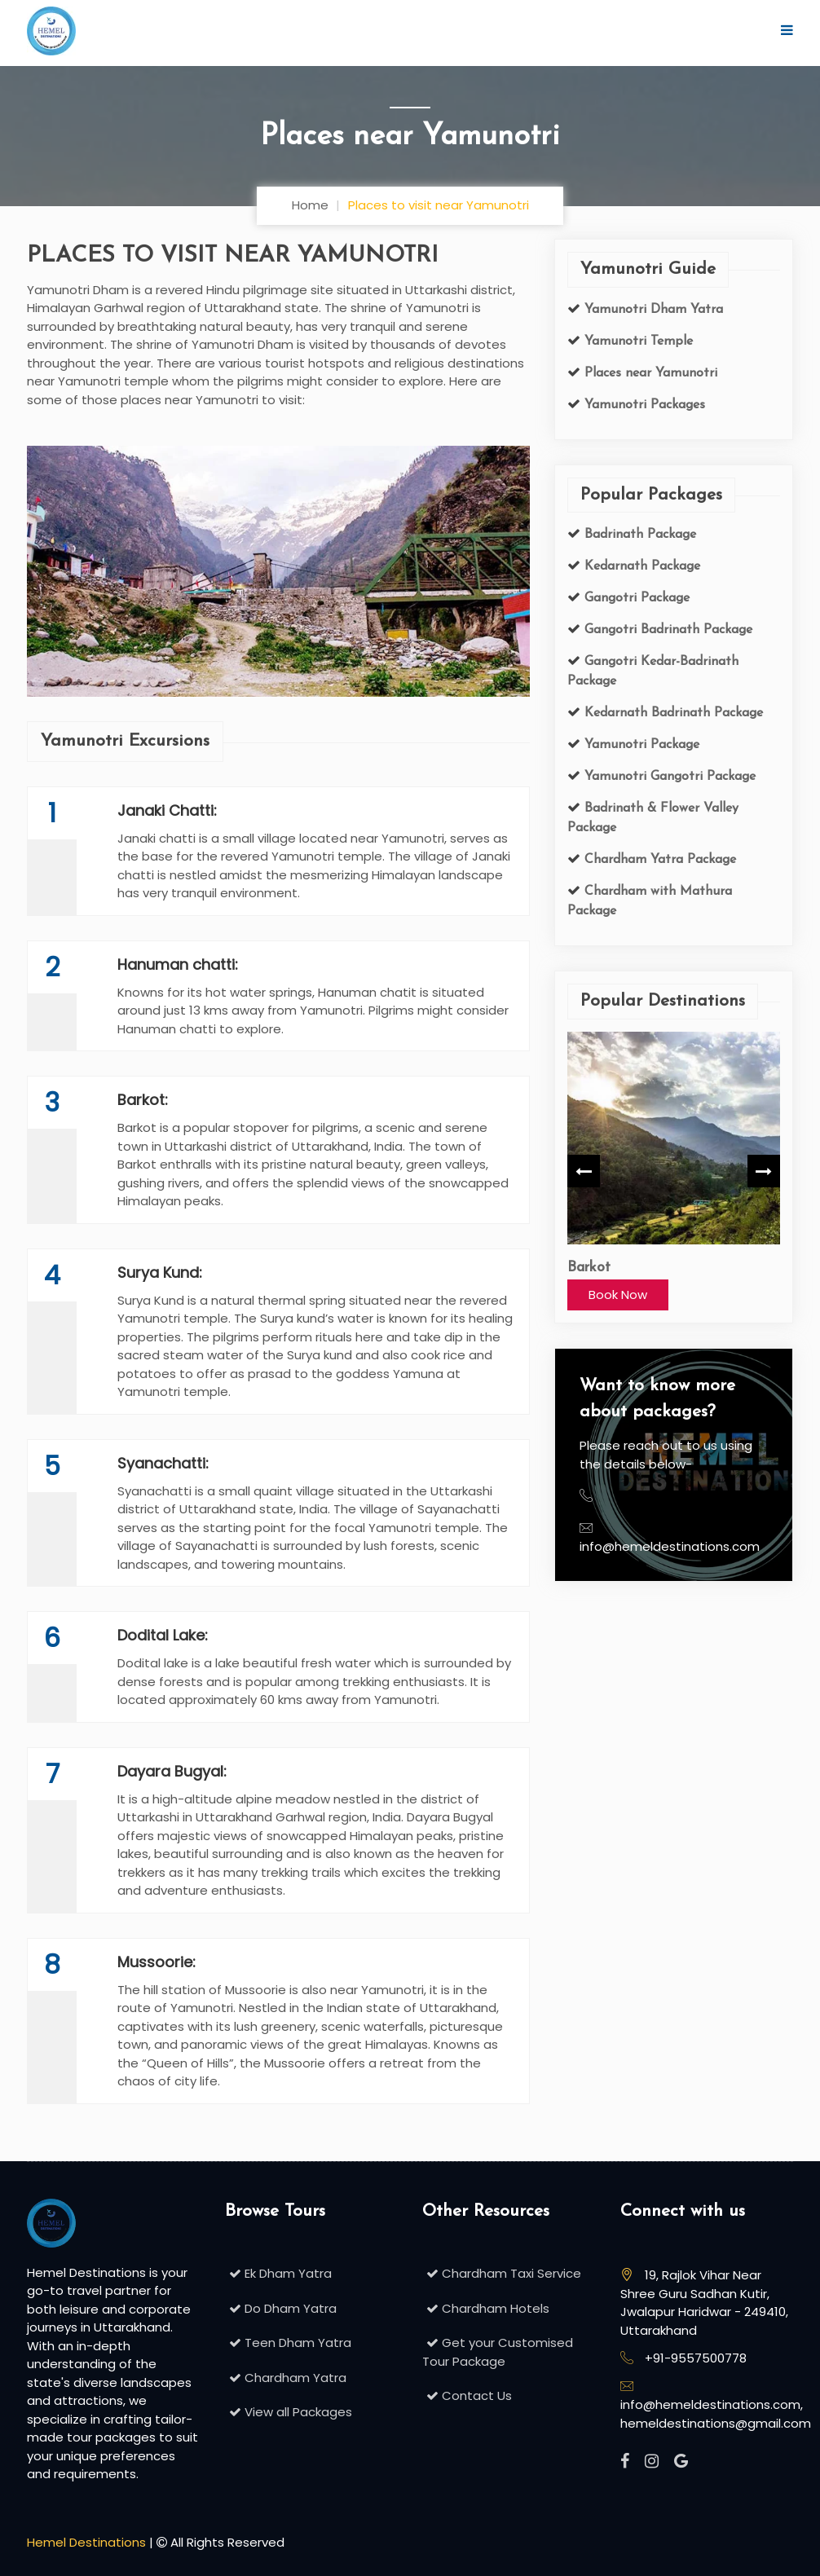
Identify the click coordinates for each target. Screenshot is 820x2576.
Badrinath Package (638, 534)
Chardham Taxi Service (501, 2273)
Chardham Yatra (285, 2377)
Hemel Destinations (86, 2542)
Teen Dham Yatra (288, 2342)
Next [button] (763, 1170)
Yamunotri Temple (636, 340)
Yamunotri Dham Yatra (651, 308)
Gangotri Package (635, 598)
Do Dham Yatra (281, 2308)
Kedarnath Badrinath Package (671, 713)
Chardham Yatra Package (658, 859)
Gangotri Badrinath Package (666, 629)
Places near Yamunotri (648, 372)
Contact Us (467, 2395)
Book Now (618, 1293)
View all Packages (288, 2411)
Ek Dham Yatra (278, 2273)
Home (310, 205)
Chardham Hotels (485, 2308)
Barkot (589, 1267)
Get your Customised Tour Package (497, 2352)
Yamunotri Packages (642, 404)
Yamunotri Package (639, 744)
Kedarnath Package (640, 566)
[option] (673, 1170)
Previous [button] (583, 1170)
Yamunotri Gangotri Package (668, 776)
